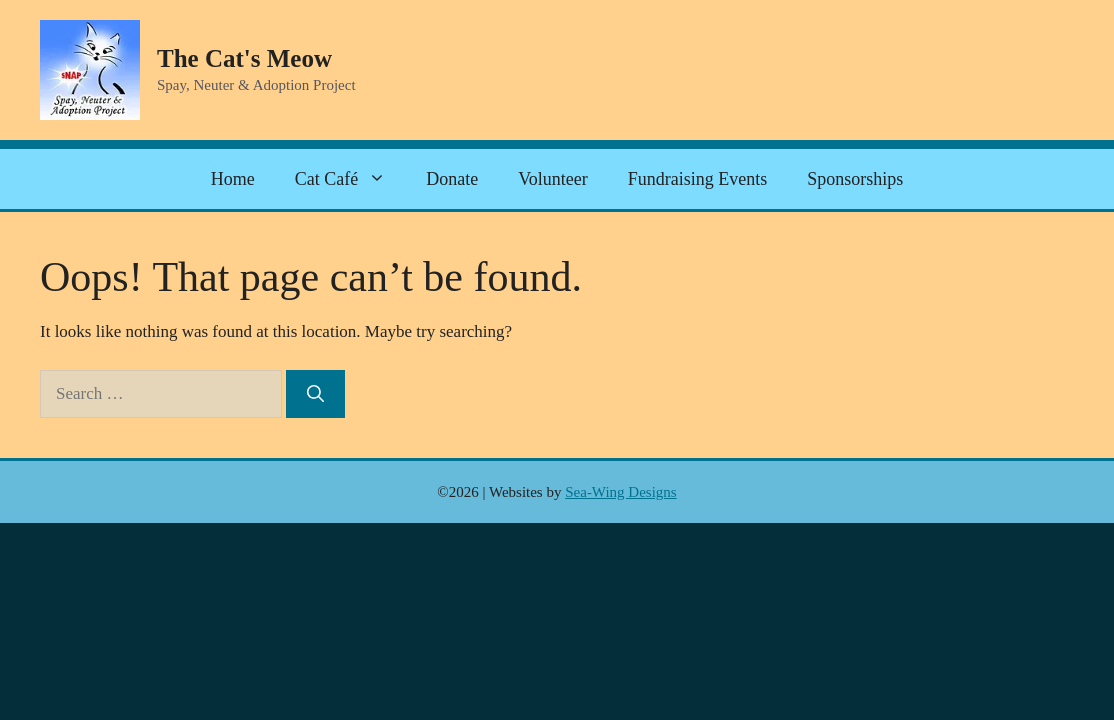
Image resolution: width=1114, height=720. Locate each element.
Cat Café (350, 179)
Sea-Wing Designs (620, 492)
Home (233, 179)
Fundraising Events (698, 179)
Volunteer (553, 179)
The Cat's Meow (244, 58)
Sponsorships (855, 179)
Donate (452, 179)
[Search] (315, 394)
